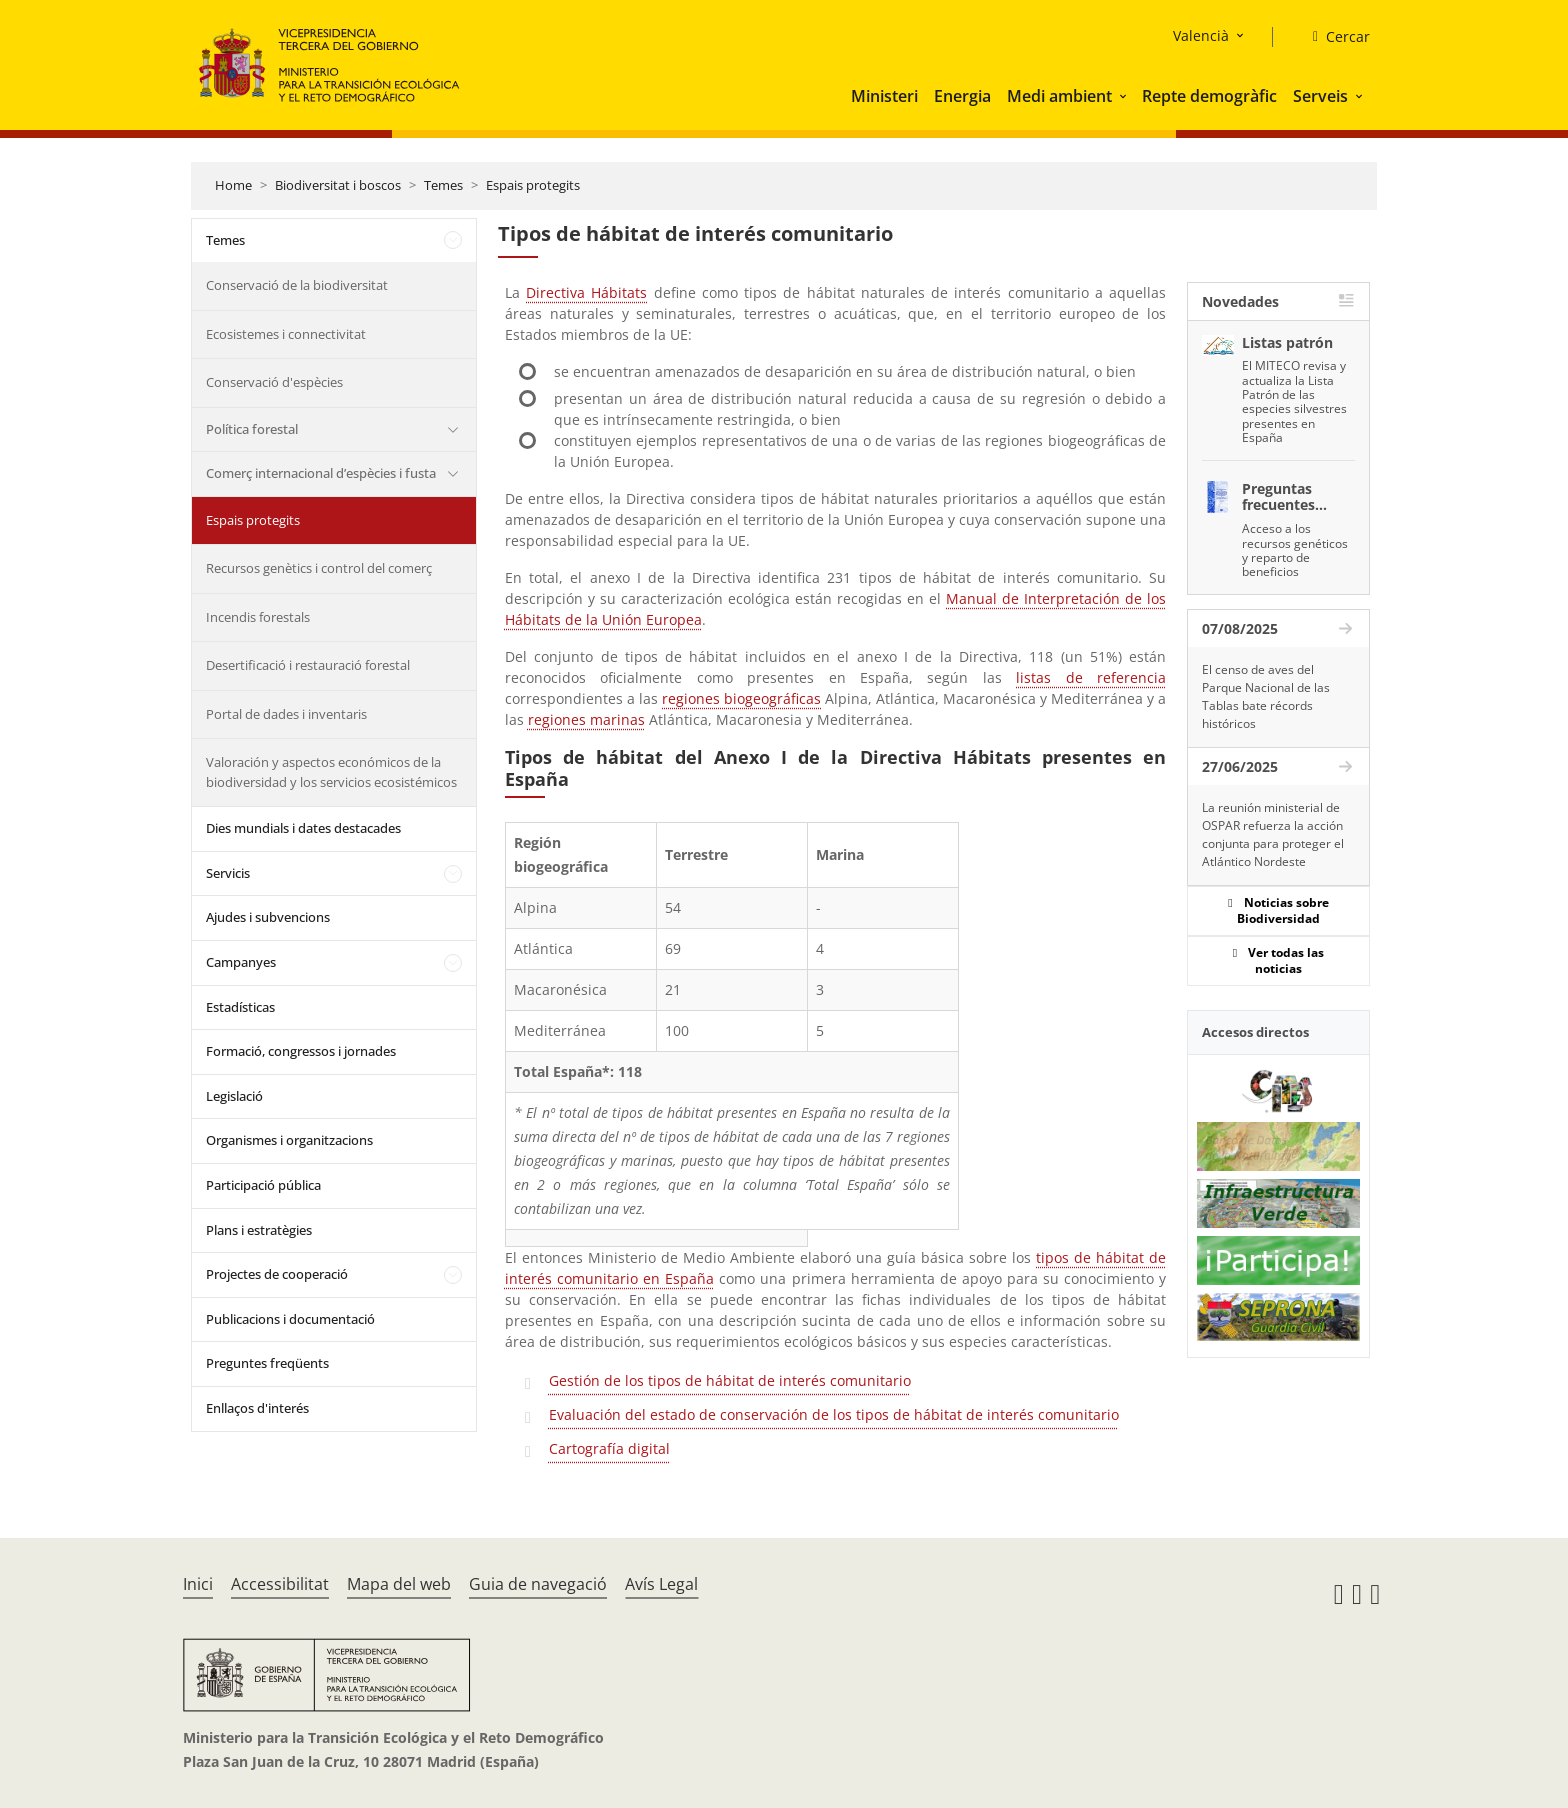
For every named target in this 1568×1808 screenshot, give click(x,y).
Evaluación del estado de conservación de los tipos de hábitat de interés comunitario (834, 1414)
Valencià (1201, 35)
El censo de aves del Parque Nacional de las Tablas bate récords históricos (1266, 696)
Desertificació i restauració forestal (308, 665)
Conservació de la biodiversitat (297, 285)
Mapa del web (399, 1584)
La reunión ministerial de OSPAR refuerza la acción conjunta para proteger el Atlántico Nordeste (1273, 834)
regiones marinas (586, 719)
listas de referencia (1091, 677)
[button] (1125, 96)
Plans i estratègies (259, 1230)
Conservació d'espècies (274, 382)
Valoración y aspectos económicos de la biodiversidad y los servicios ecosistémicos (331, 772)
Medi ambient (1059, 96)
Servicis (228, 873)
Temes (443, 185)
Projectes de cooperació (277, 1274)
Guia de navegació (538, 1584)
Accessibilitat (280, 1584)
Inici (198, 1584)
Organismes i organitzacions (289, 1140)
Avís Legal (661, 1584)
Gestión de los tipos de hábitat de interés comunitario (730, 1380)
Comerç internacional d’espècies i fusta (321, 473)
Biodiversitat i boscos (338, 185)
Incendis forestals (258, 617)
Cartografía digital (609, 1448)
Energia (962, 96)
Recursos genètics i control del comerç (319, 568)
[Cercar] (1333, 37)
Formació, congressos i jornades (301, 1051)
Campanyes (241, 962)
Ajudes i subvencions (268, 917)
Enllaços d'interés (257, 1408)
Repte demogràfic (1209, 96)
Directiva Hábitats (586, 292)
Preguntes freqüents (267, 1363)
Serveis (1320, 96)
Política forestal (252, 429)
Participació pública (263, 1185)
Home (233, 185)
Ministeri (884, 96)
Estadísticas (240, 1007)
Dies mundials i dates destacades (303, 828)
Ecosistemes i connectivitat (286, 334)
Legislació (234, 1096)
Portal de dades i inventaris (286, 714)
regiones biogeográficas (741, 698)
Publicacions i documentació (290, 1319)
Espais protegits (533, 185)
